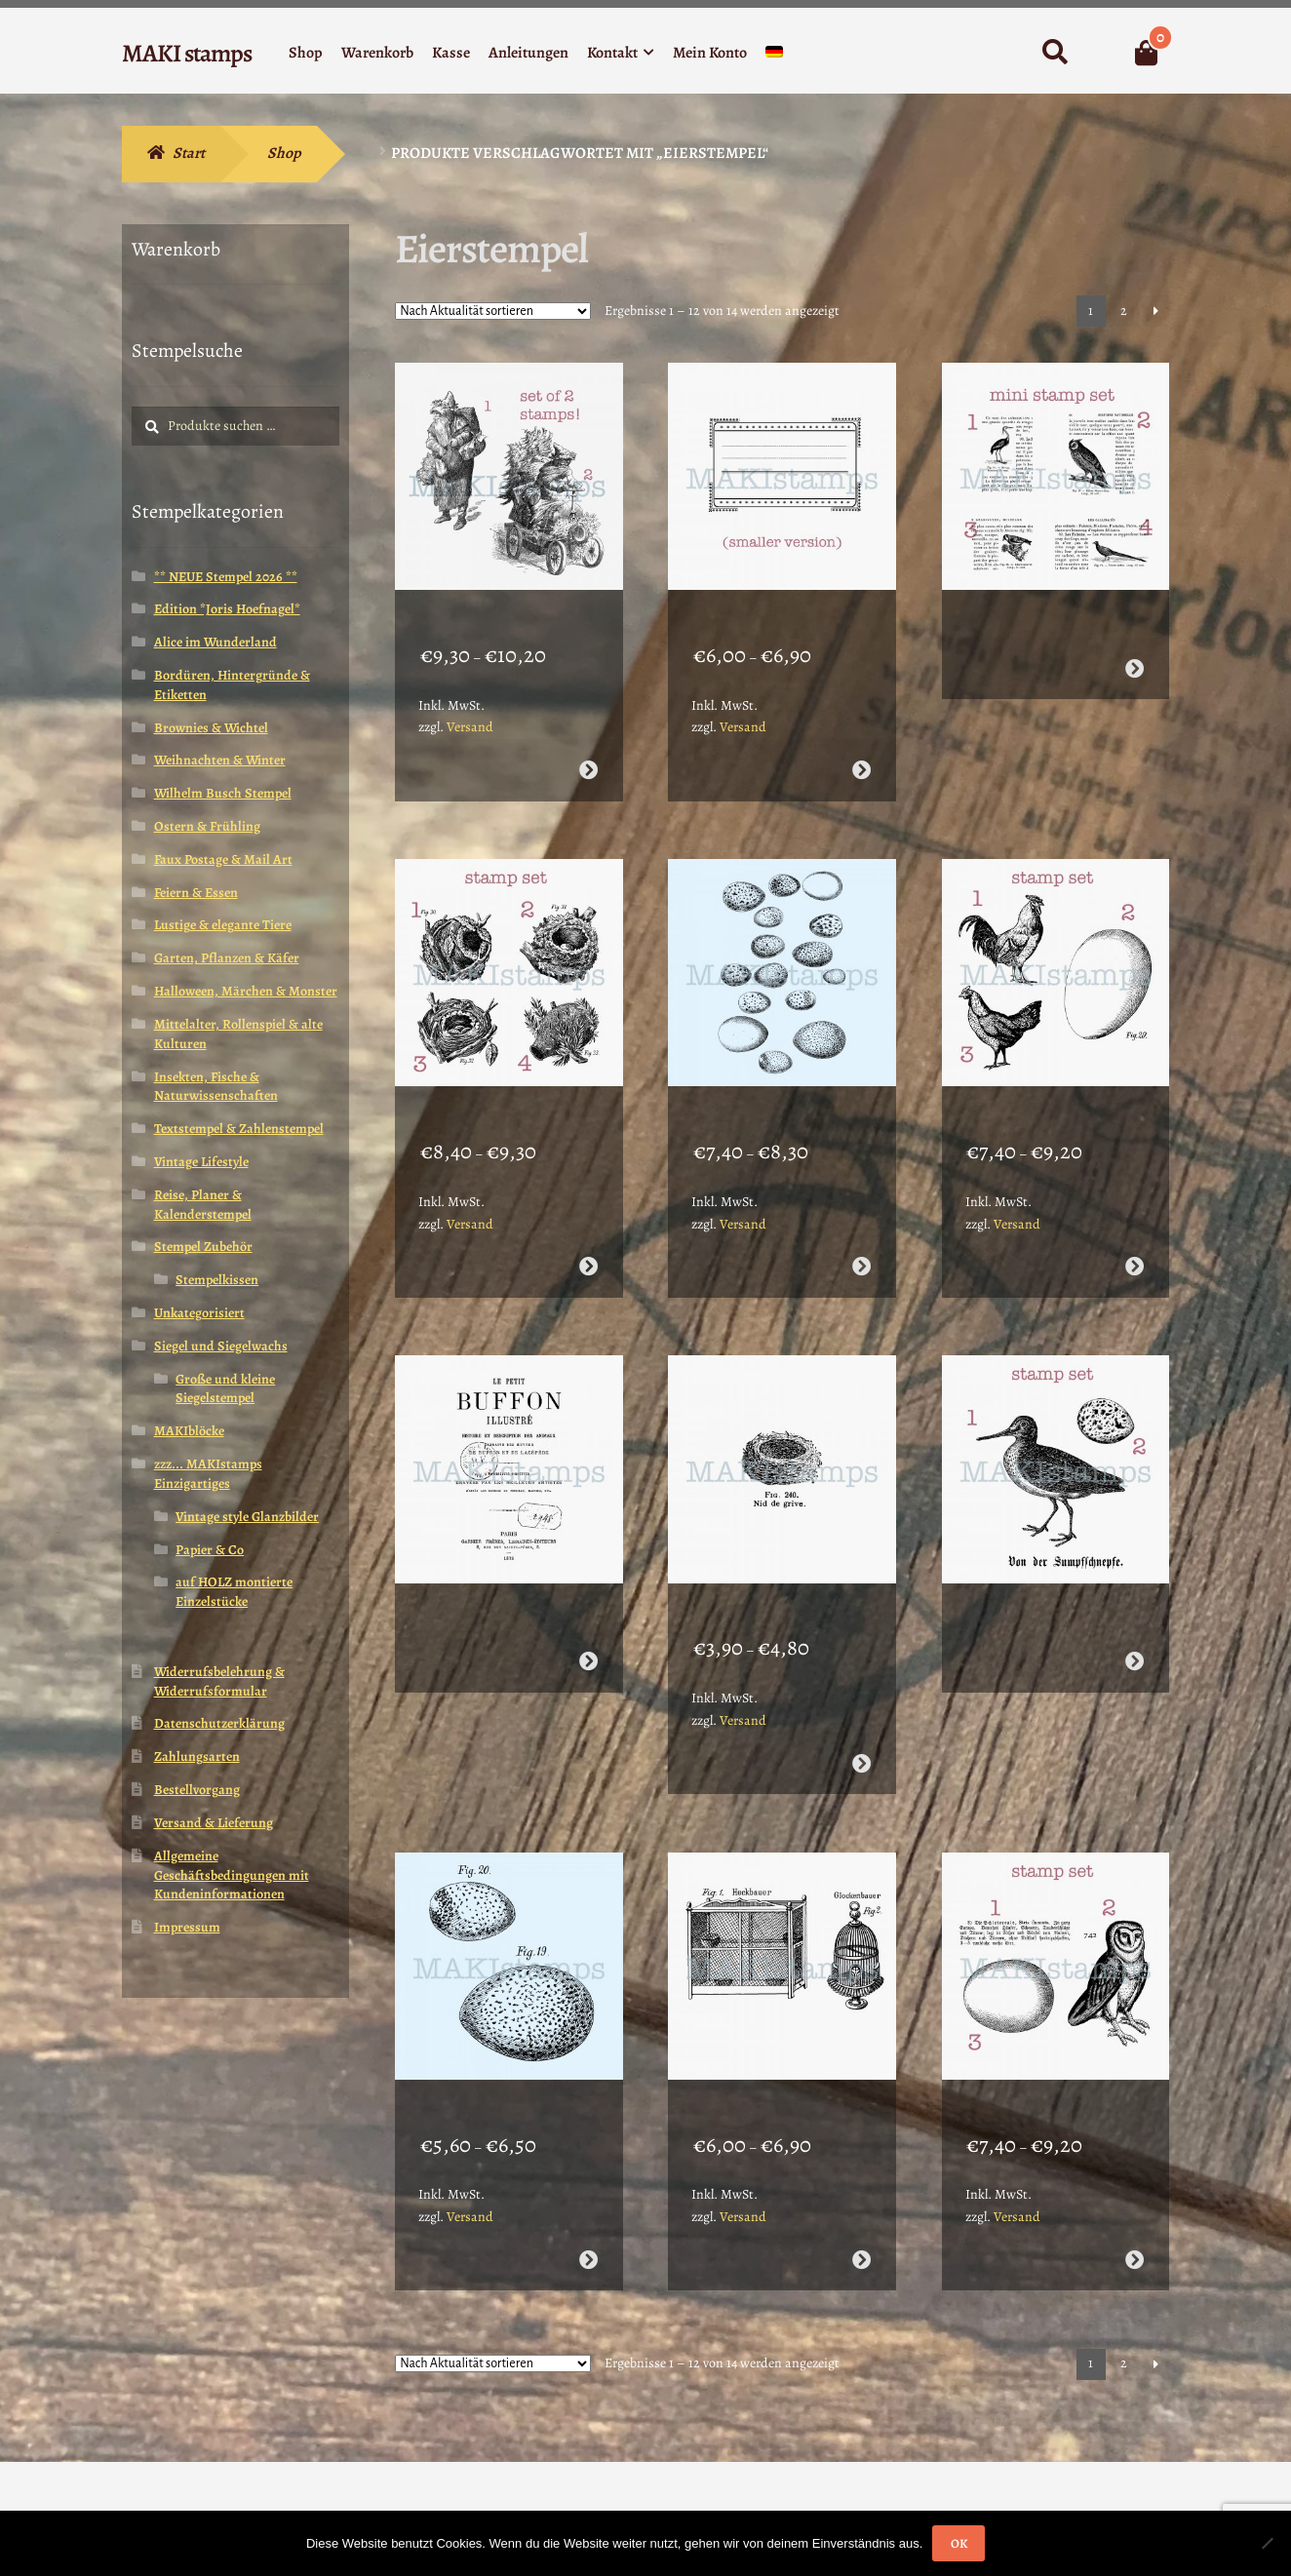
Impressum (187, 1927)
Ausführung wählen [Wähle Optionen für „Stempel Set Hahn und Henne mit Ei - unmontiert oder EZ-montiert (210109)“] (1134, 1216)
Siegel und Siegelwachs (221, 1346)
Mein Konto (710, 52)
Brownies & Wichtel (211, 728)
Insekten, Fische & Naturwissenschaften (216, 1087)
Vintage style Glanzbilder (247, 1516)
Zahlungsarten (197, 1756)
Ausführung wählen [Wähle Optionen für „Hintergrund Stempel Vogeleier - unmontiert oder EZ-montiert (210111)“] (861, 1216)
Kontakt (612, 52)
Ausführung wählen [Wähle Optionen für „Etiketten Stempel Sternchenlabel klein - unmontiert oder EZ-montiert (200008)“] (861, 744)
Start (189, 153)
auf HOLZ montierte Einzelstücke (234, 1592)
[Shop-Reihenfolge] (493, 311)
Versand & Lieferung (213, 1823)
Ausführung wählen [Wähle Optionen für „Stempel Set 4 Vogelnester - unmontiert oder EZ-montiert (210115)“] (587, 1216)
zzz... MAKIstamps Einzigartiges (208, 1474)
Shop (306, 52)
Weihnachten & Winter (220, 760)
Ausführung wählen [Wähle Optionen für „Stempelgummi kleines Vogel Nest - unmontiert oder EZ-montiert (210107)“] (861, 1687)
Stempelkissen (217, 1279)
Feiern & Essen (196, 892)
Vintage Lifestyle (201, 1161)
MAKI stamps (187, 53)
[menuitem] (774, 56)
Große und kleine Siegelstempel (225, 1389)
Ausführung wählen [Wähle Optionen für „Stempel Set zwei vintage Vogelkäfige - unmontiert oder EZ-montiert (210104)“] (861, 2158)
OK (959, 2543)
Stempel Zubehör (203, 1246)
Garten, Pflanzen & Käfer (226, 958)
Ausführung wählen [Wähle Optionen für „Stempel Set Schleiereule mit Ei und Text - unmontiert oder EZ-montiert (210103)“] (1134, 2158)
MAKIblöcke (189, 1431)
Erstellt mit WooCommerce (207, 2464)
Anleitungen (528, 52)
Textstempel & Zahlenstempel (239, 1128)
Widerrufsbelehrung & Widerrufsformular (219, 1681)
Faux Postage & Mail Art (223, 859)
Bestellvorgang (197, 1789)
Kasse (451, 52)
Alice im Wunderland (215, 642)
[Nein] (1266, 2543)
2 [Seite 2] (1123, 310)
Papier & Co (210, 1550)
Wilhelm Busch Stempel (223, 793)
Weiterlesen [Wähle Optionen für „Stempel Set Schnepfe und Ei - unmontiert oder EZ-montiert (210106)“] (1134, 1586)
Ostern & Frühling (207, 826)
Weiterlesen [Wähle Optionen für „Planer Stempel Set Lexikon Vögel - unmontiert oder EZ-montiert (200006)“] (1134, 643)
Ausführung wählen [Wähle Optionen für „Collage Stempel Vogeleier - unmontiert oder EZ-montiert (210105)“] (587, 2158)
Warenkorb (377, 52)
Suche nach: (1054, 52)
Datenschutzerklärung (219, 1723)
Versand (470, 701)
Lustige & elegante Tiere (223, 925)
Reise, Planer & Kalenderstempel (203, 1205)
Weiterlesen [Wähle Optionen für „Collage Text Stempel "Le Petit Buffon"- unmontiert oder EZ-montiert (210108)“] (587, 1586)
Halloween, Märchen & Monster (245, 991)
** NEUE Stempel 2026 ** (225, 576)
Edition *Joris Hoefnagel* (227, 609)
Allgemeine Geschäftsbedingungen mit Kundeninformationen (231, 1875)
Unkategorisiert (199, 1313)
